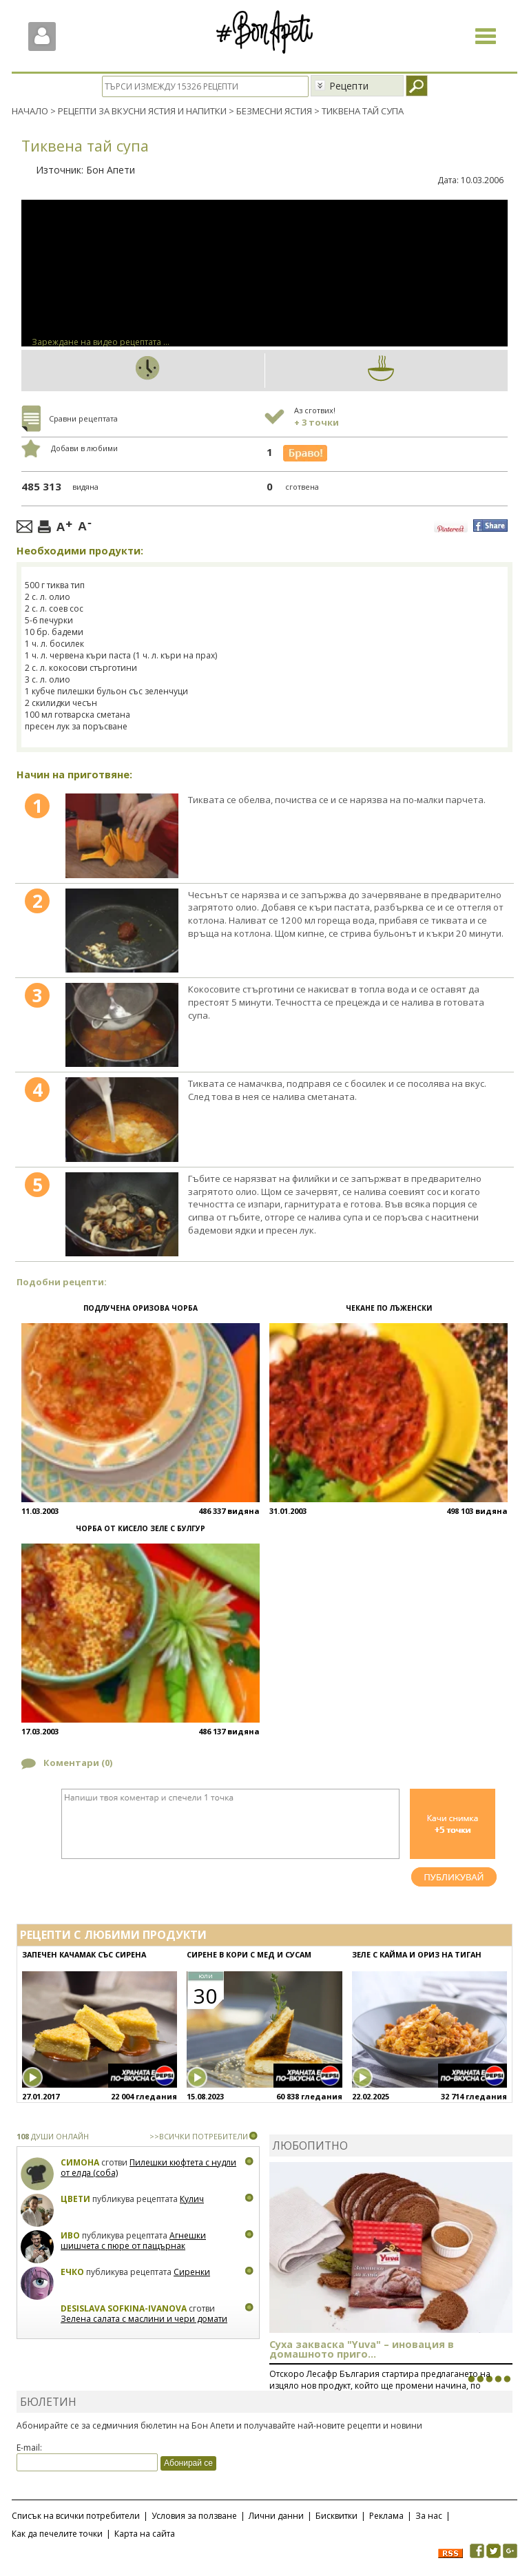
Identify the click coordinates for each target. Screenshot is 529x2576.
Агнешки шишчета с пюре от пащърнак (133, 2241)
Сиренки (192, 2272)
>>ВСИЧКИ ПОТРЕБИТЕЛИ (198, 2136)
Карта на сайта (144, 2533)
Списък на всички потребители (76, 2516)
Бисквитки (336, 2516)
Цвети (76, 2199)
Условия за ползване (194, 2516)
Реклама (386, 2516)
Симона (80, 2162)
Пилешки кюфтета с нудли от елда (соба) (148, 2168)
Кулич (192, 2199)
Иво (70, 2235)
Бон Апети (110, 169)
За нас (428, 2516)
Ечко (72, 2272)
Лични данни (276, 2516)
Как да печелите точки (57, 2533)
